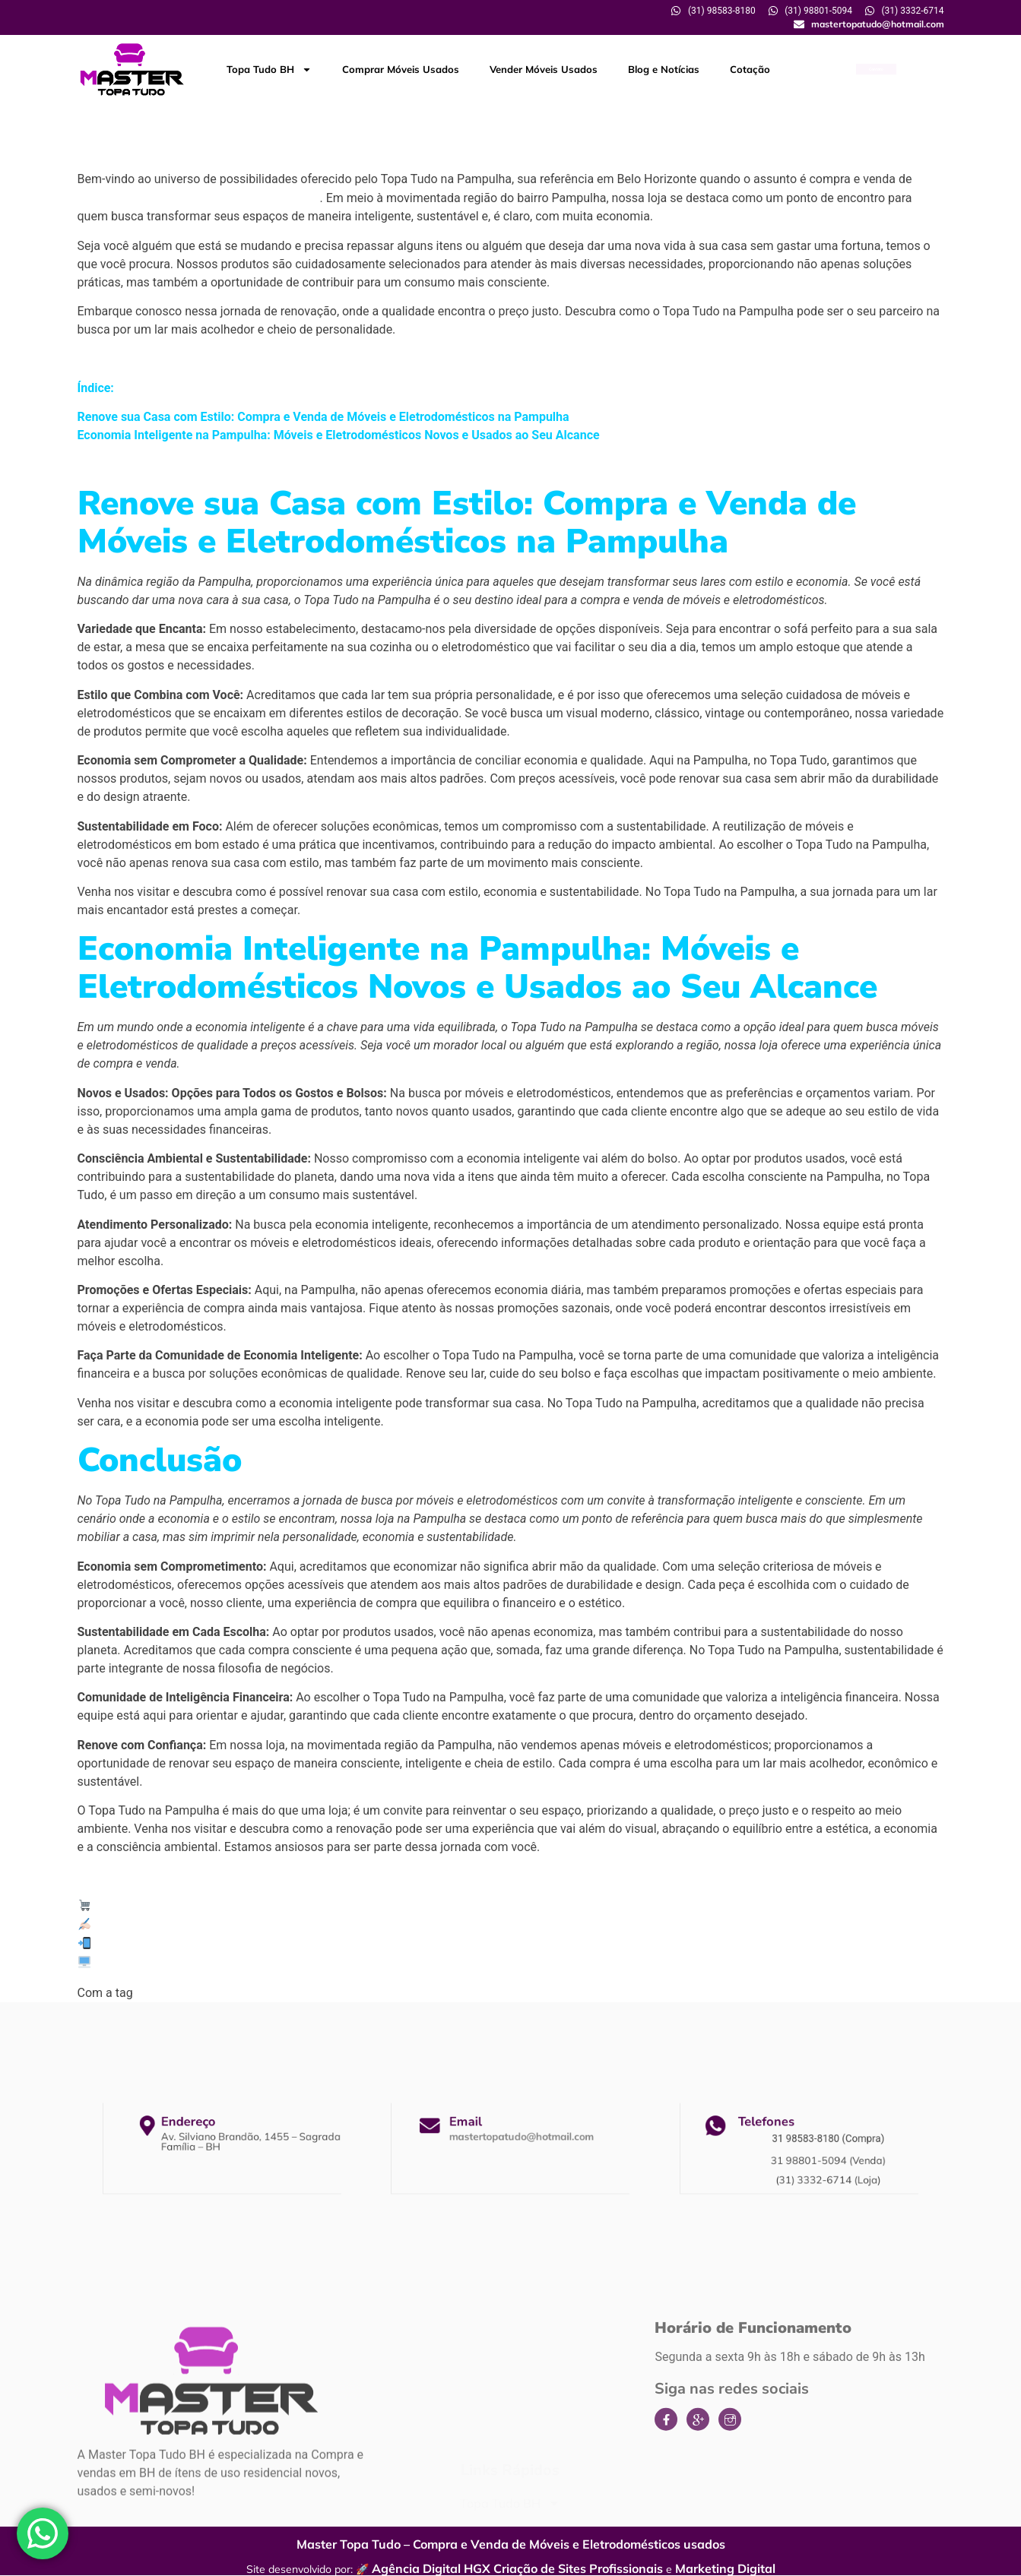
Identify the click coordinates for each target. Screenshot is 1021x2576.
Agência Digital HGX (431, 2568)
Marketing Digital (725, 2568)
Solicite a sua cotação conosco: (174, 1924)
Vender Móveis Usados (544, 69)
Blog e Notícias (663, 69)
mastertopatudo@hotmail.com (517, 2141)
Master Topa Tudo (138, 1905)
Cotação (750, 69)
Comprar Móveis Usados (400, 69)
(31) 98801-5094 (136, 1943)
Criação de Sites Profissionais (578, 2568)
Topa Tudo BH (269, 69)
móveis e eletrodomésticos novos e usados (199, 197)
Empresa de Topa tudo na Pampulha (238, 1992)
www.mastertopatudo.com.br (171, 1962)
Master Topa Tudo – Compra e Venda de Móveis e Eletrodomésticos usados (510, 2544)
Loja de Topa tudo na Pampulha (436, 1992)
